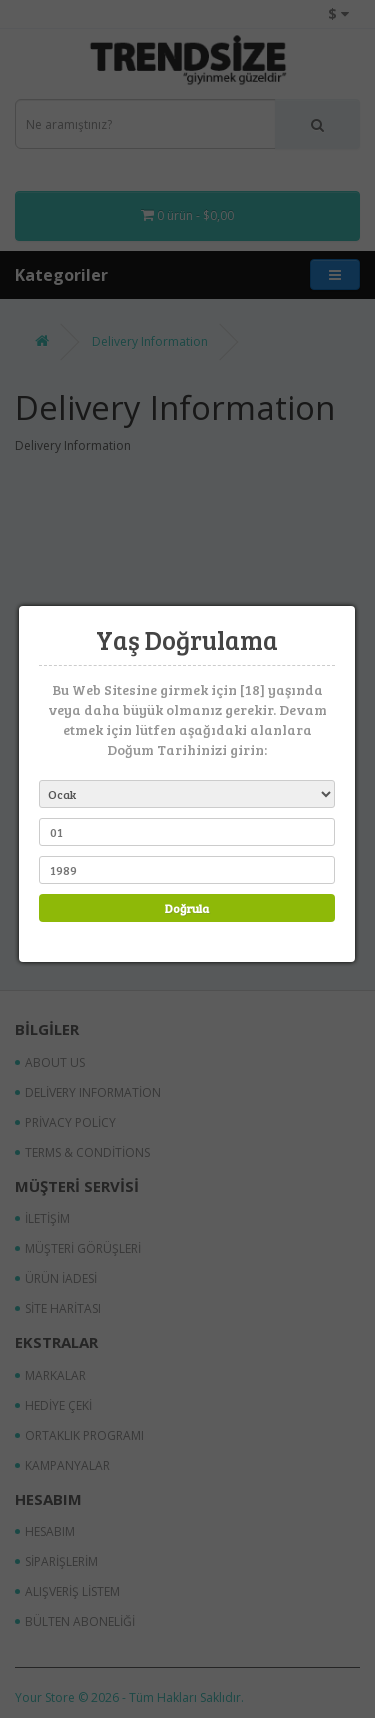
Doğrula (186, 908)
